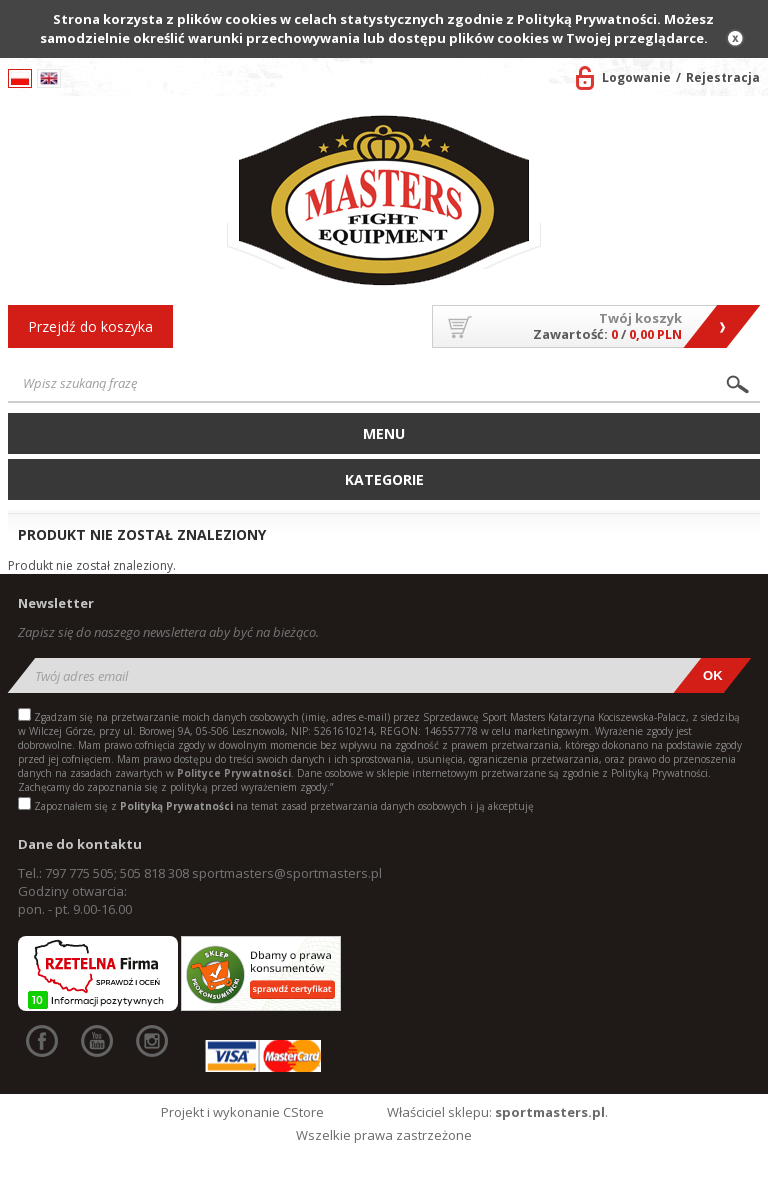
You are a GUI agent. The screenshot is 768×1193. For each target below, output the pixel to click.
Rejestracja (723, 77)
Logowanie (636, 77)
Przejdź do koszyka (90, 326)
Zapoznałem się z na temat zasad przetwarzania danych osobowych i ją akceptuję (284, 806)
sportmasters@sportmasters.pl (287, 873)
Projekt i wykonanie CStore (242, 1112)
